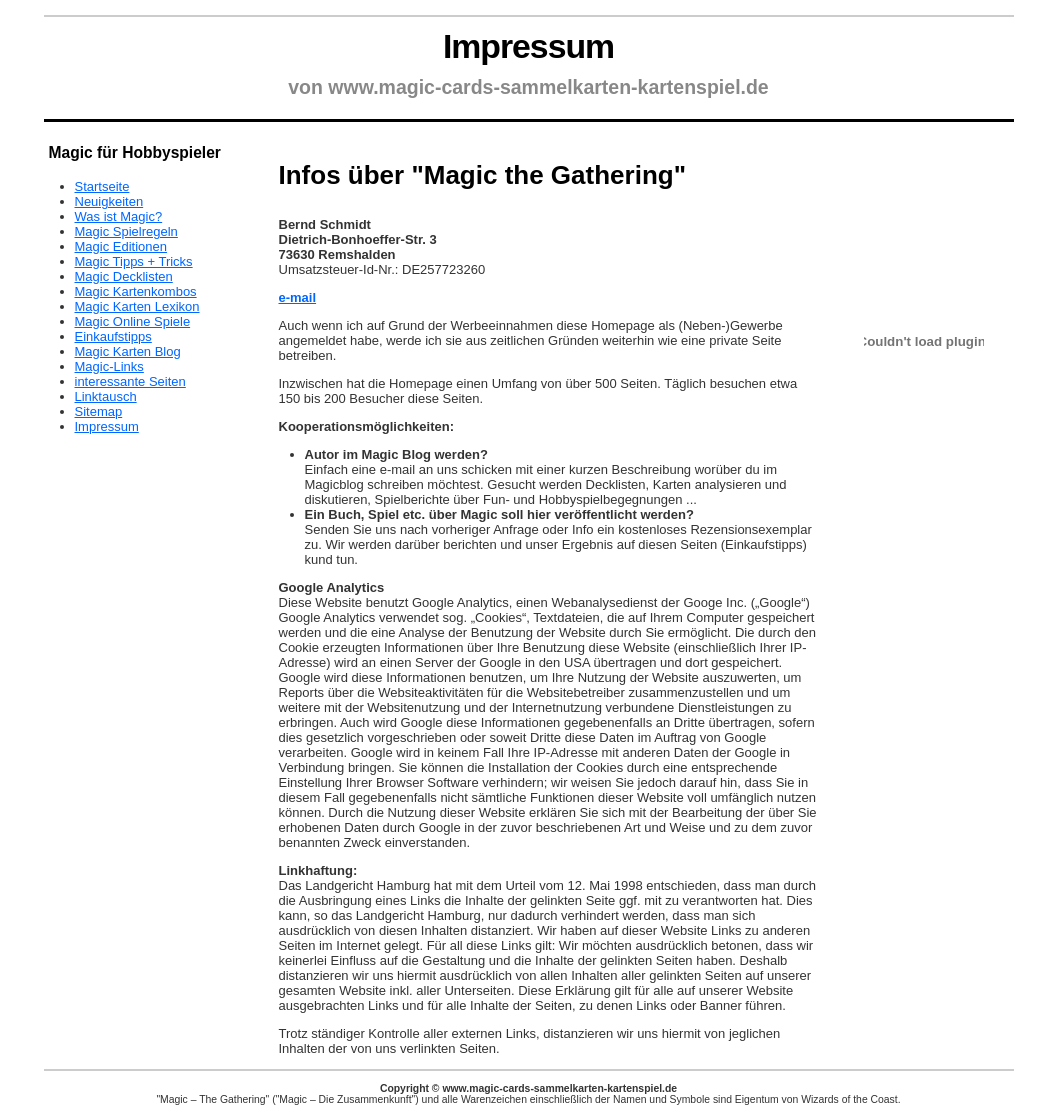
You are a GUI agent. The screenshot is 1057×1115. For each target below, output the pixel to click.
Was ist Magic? (119, 216)
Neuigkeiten (109, 201)
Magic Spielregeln (126, 231)
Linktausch (106, 396)
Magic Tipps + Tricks (134, 261)
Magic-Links (109, 366)
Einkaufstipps (113, 336)
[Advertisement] (549, 139)
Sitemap (99, 411)
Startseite (102, 186)
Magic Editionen (121, 246)
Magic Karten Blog (128, 351)
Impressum (107, 426)
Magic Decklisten (124, 276)
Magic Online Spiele (133, 321)
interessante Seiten (130, 381)
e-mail (298, 297)
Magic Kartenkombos (136, 291)
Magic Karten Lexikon (137, 306)
